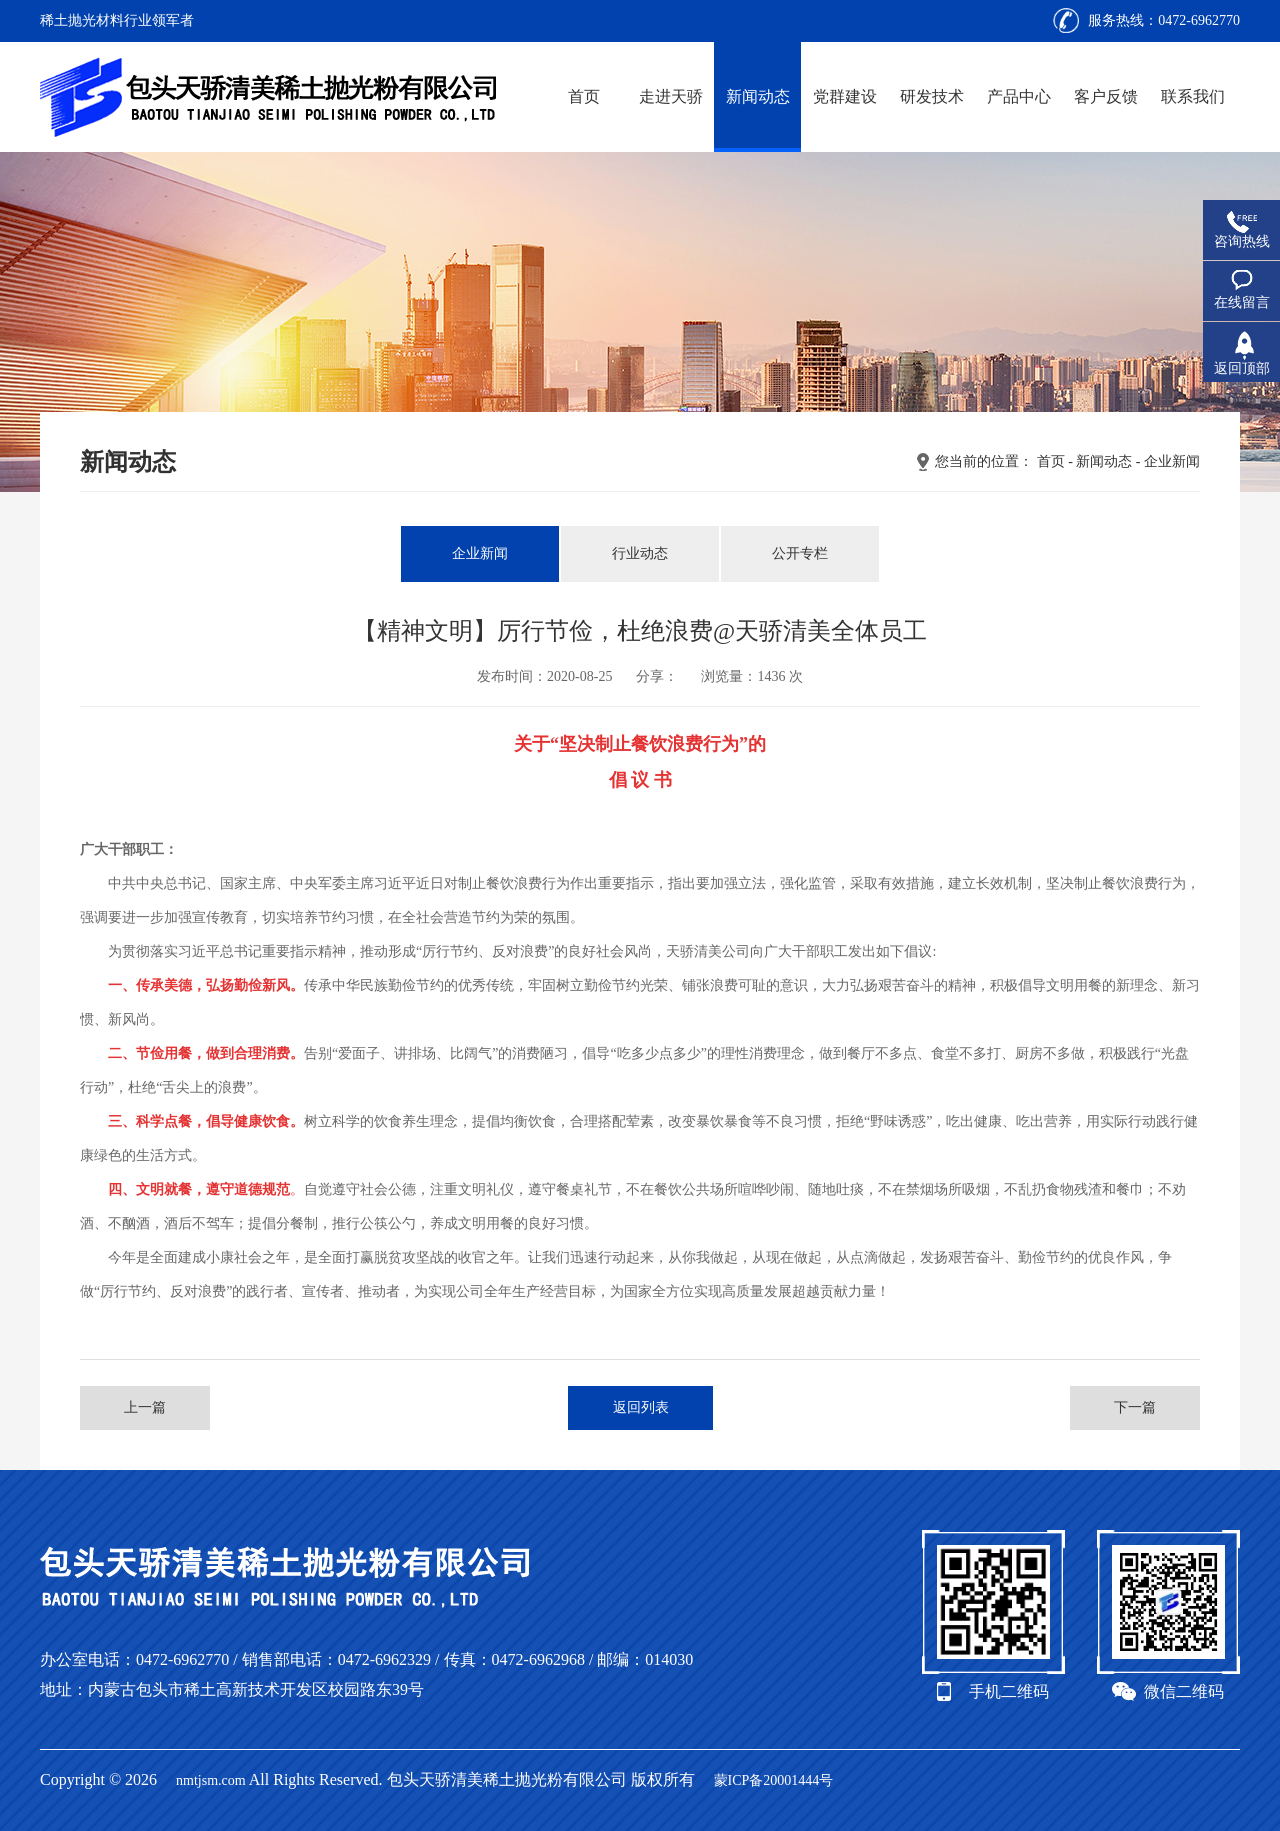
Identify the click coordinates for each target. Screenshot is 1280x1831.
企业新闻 (1172, 461)
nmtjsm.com (211, 1780)
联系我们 (1193, 96)
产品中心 (1019, 96)
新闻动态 (758, 96)
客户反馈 (1106, 96)
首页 (584, 96)
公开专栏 (800, 553)
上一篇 (145, 1407)
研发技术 (932, 96)
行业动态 (640, 553)
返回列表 (641, 1407)
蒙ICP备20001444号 (774, 1780)
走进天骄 (671, 96)
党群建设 (845, 96)
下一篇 (1135, 1407)
